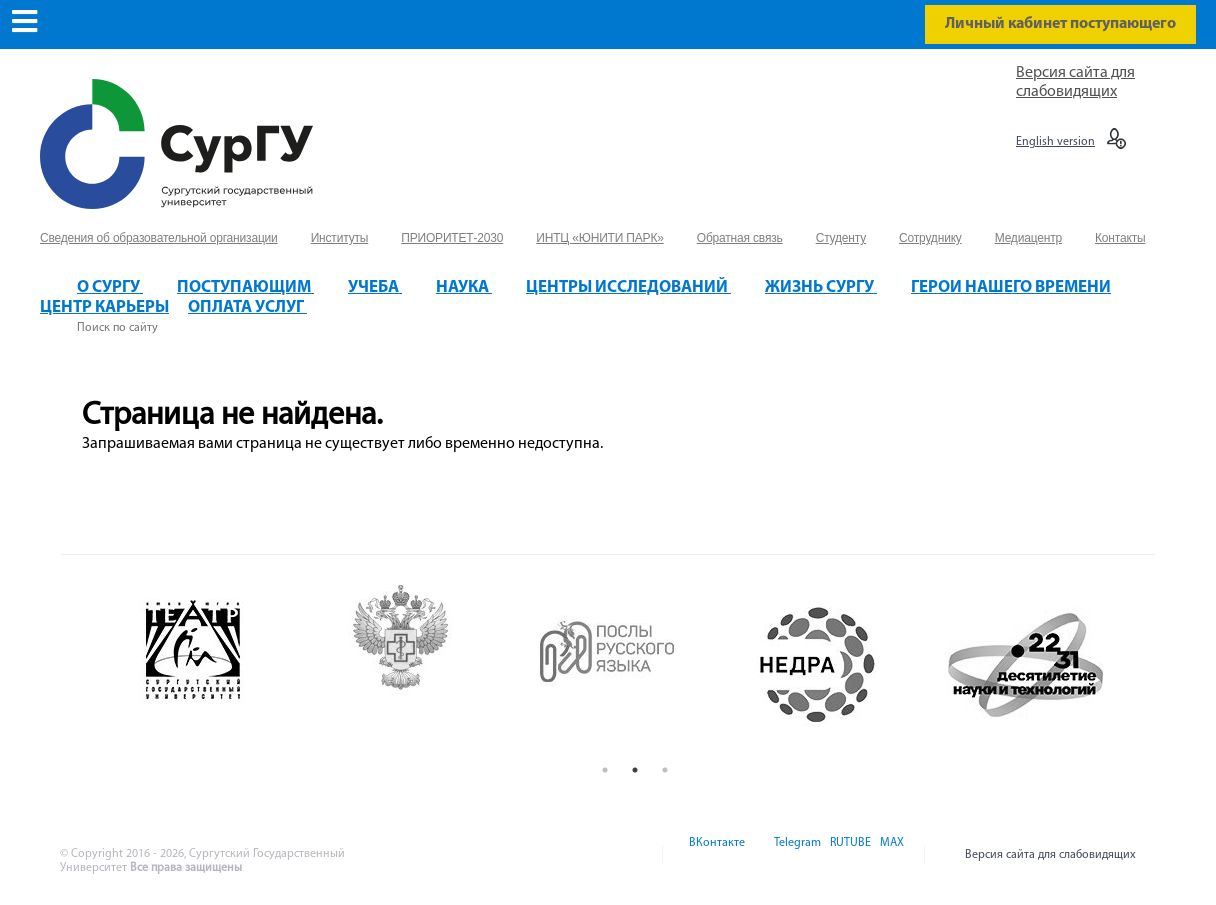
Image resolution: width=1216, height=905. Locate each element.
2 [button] (635, 770)
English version (1055, 142)
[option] (220, 665)
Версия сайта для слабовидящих (1050, 855)
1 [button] (605, 770)
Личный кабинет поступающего (1060, 24)
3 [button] (665, 770)
